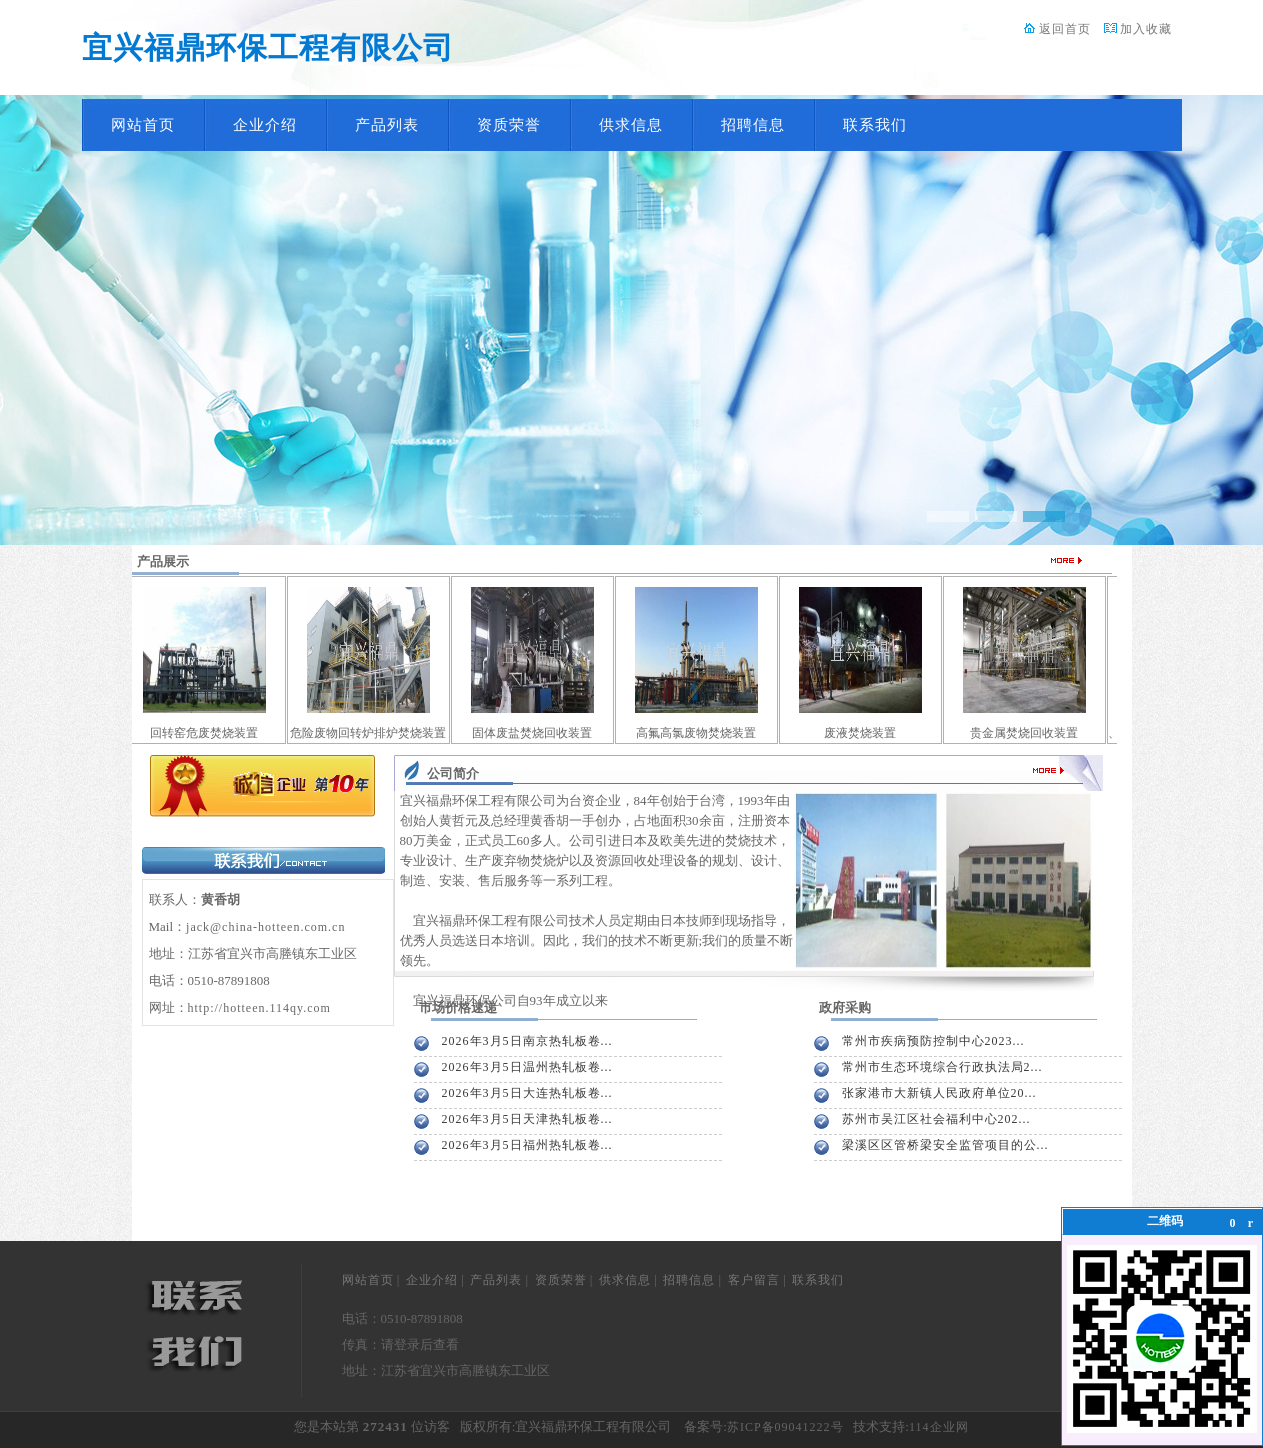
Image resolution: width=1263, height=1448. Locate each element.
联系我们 (875, 125)
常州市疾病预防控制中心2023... (933, 1041)
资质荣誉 (509, 125)
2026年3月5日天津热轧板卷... (527, 1119)
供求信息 (631, 125)
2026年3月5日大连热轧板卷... (527, 1093)
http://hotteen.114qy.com (259, 1008)
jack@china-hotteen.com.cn (265, 927)
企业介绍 (265, 125)
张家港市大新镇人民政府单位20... (939, 1093)
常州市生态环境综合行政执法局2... (942, 1067)
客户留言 (754, 1280)
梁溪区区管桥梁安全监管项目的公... (945, 1145)
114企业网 (939, 1427)
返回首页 (1065, 29)
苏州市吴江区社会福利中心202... (936, 1119)
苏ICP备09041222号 (785, 1427)
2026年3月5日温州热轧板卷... (527, 1067)
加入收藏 (1146, 29)
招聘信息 (753, 125)
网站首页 (143, 125)
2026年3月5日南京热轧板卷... (527, 1041)
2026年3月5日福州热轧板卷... (527, 1145)
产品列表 (387, 125)
